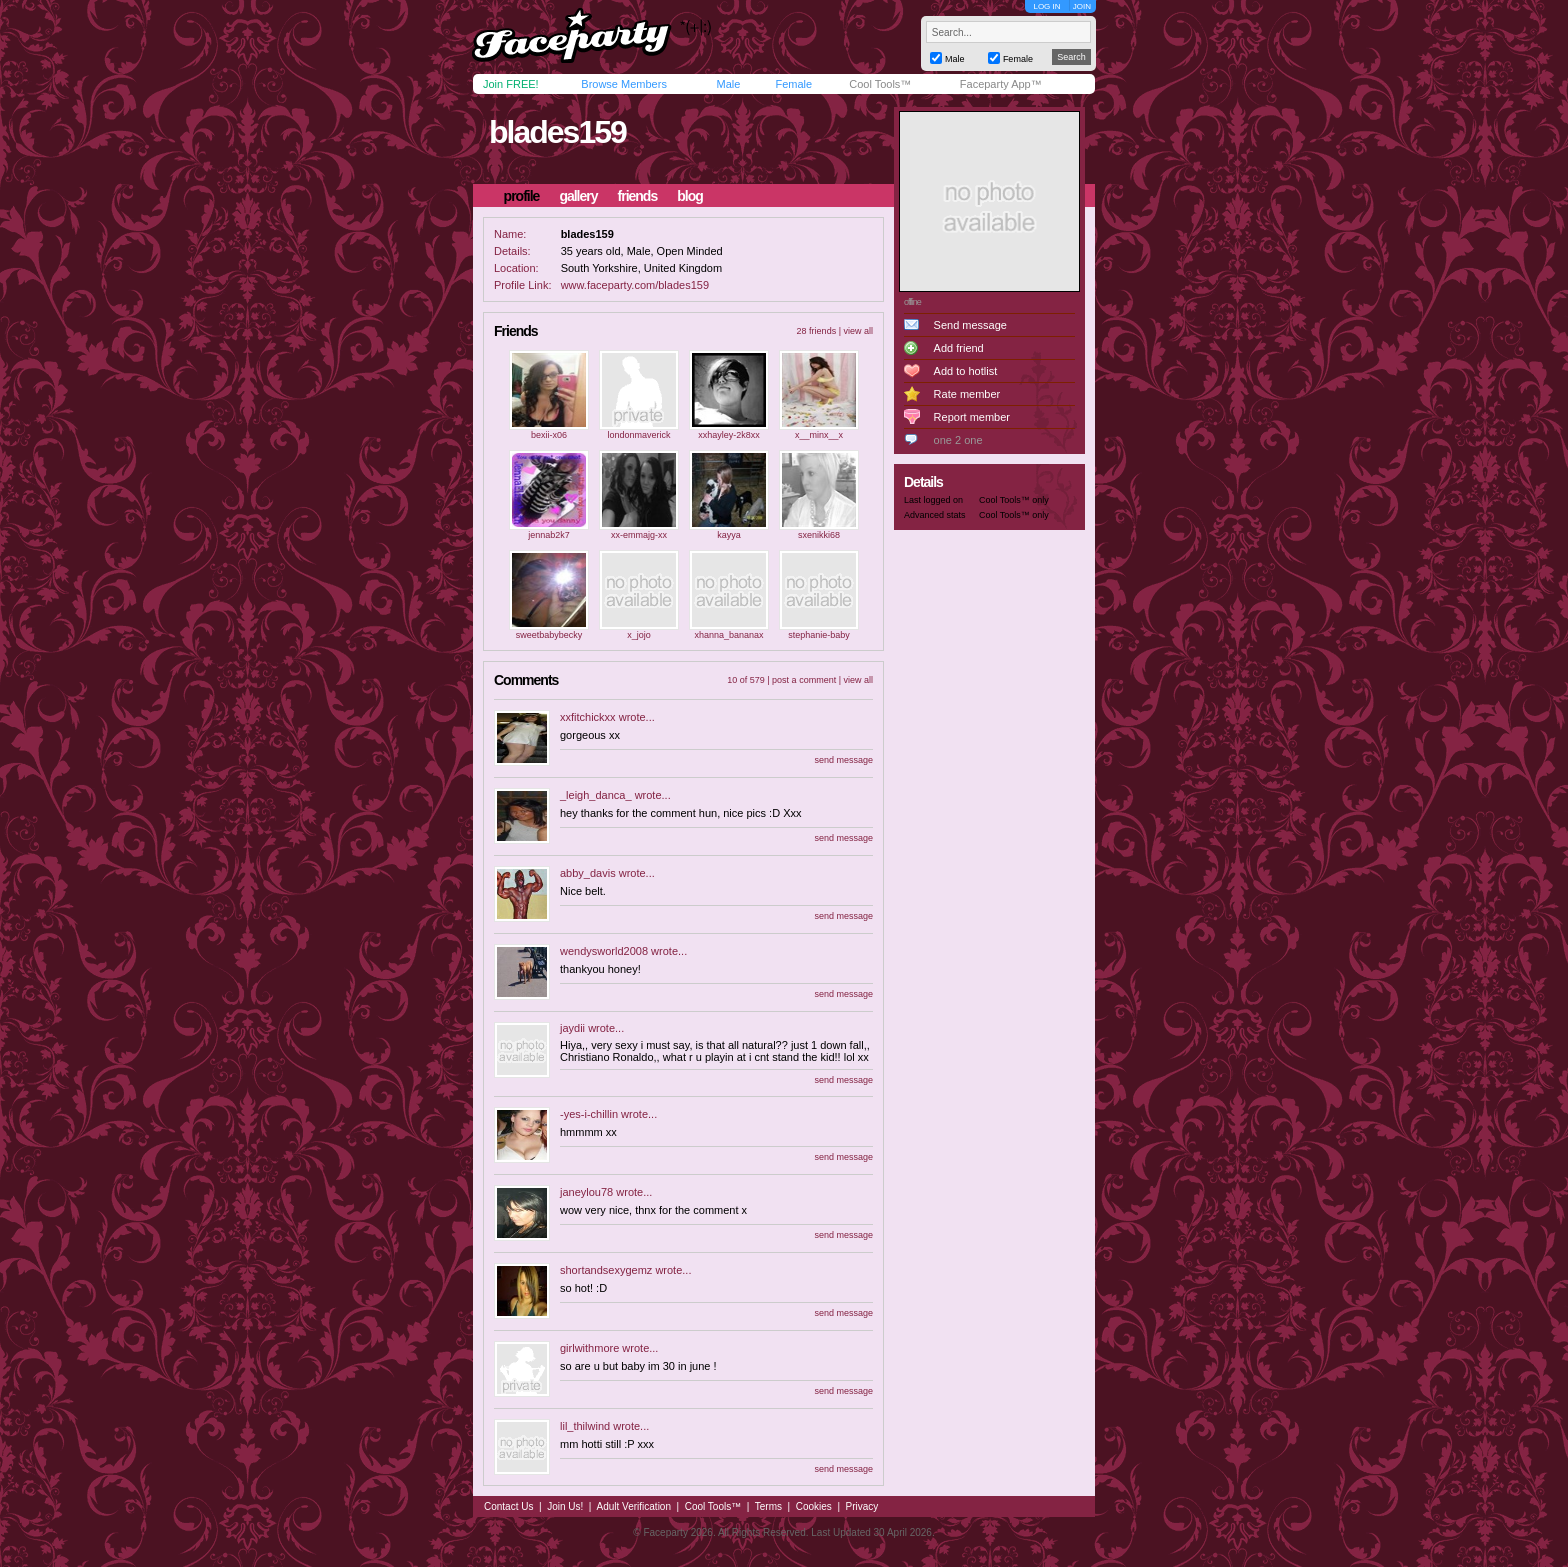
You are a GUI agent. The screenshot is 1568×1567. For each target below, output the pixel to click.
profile (522, 196)
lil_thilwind (585, 1426)
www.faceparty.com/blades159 (635, 285)
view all (858, 331)
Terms (768, 1506)
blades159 (557, 132)
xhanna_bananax (728, 635)
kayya (729, 535)
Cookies (814, 1506)
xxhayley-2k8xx (729, 435)
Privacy (862, 1506)
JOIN (1082, 6)
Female (793, 84)
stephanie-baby (819, 635)
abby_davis (588, 873)
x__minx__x (819, 435)
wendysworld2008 (604, 951)
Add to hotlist (966, 371)
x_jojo (639, 635)
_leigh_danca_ (596, 795)
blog (690, 196)
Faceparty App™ (1001, 84)
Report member (972, 417)
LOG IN (1046, 6)
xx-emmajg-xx (639, 535)
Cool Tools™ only (1014, 500)
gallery (578, 196)
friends (638, 196)
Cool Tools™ (880, 84)
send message (843, 760)
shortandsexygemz (606, 1270)
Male (728, 84)
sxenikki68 (819, 535)
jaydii (572, 1028)
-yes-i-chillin (589, 1114)
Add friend (959, 348)
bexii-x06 (549, 435)
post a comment (804, 680)
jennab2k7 (549, 535)
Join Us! (565, 1506)
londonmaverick (638, 435)
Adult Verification (633, 1506)
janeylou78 (586, 1192)
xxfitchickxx (588, 717)
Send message (970, 325)
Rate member (967, 394)
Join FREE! (511, 84)
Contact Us (508, 1506)
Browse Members (624, 84)
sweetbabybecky (549, 635)
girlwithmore (589, 1348)
